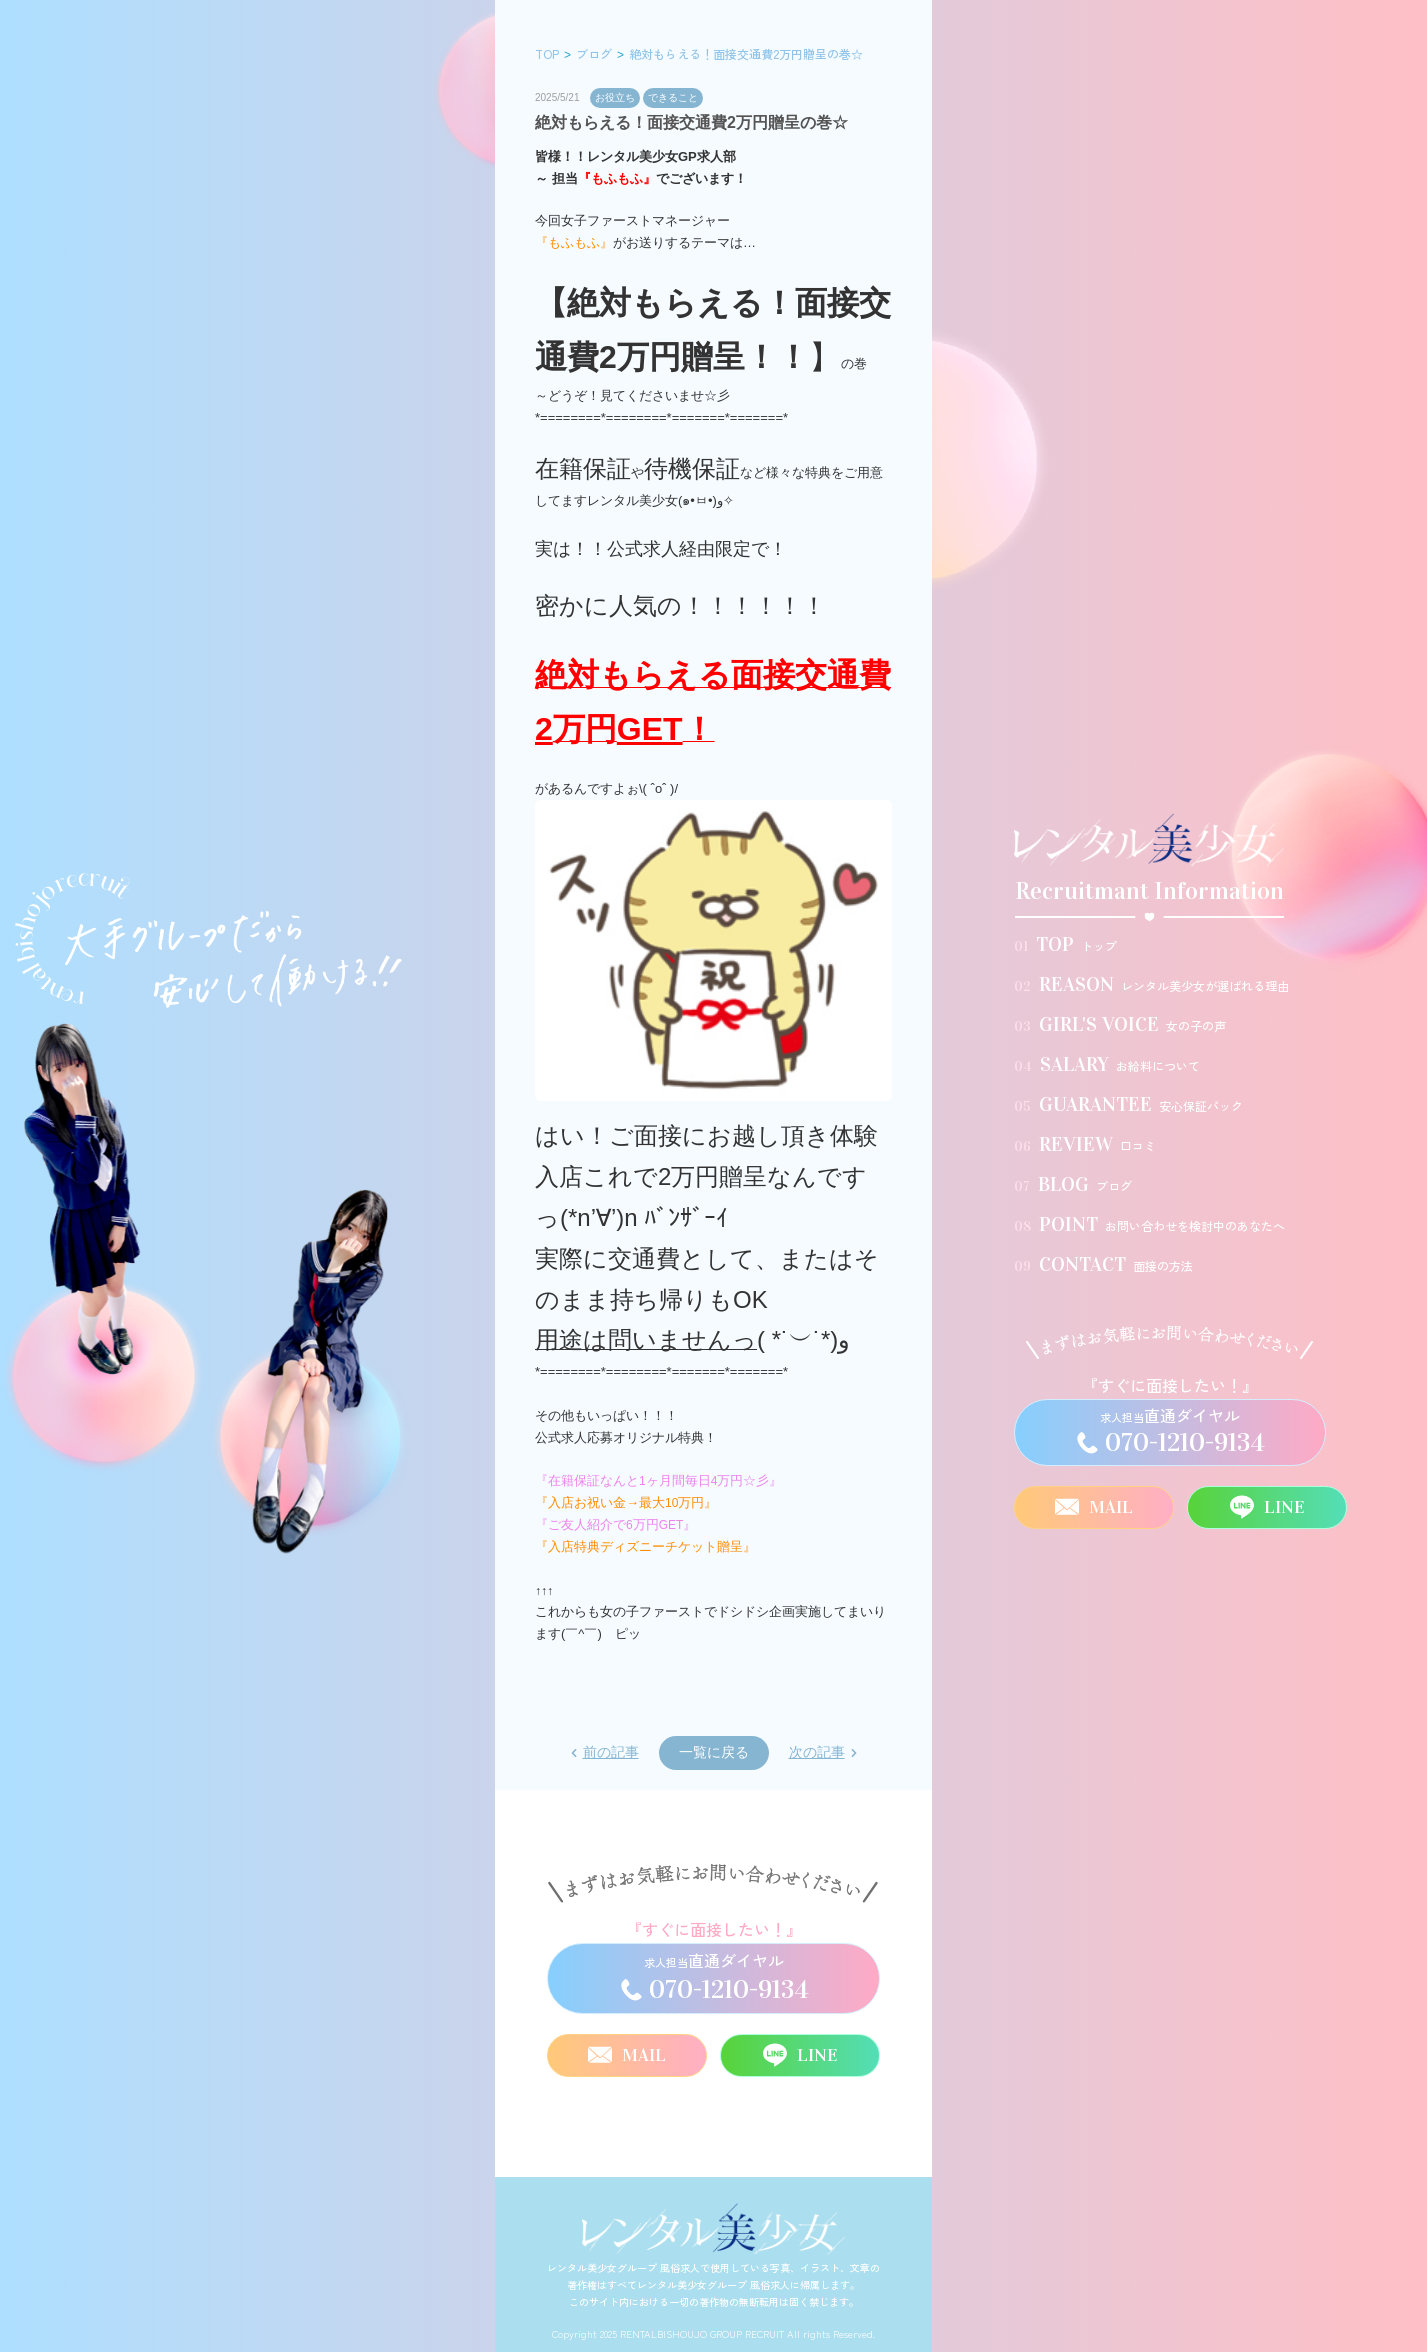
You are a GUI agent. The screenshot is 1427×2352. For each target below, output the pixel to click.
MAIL (1094, 1507)
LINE (1267, 1507)
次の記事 (817, 1752)
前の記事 (611, 1752)
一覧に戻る (714, 1752)
